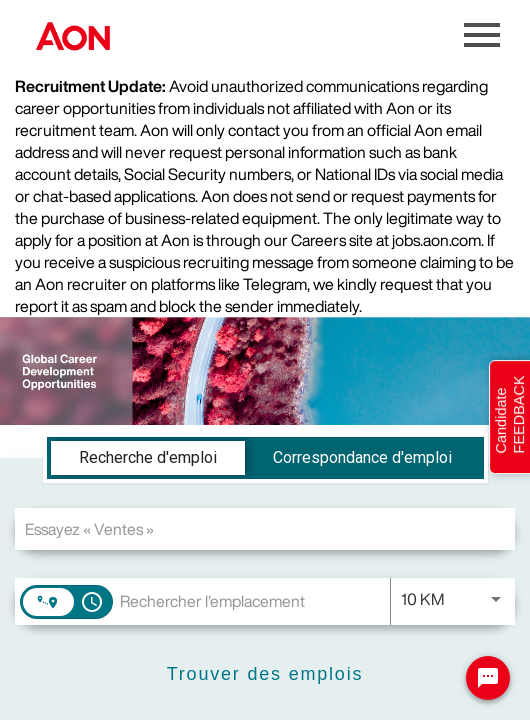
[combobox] (265, 528)
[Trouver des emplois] (265, 674)
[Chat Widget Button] (488, 678)
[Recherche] (265, 674)
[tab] (148, 458)
